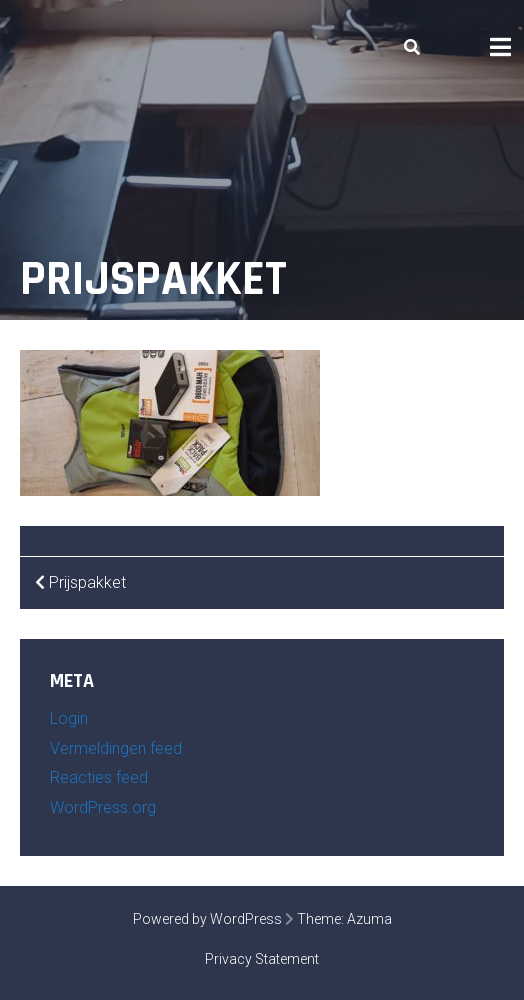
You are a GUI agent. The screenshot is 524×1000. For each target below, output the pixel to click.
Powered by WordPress (207, 919)
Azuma (369, 919)
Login (69, 718)
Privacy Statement (262, 959)
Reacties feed (99, 777)
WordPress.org (103, 807)
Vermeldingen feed (116, 748)
